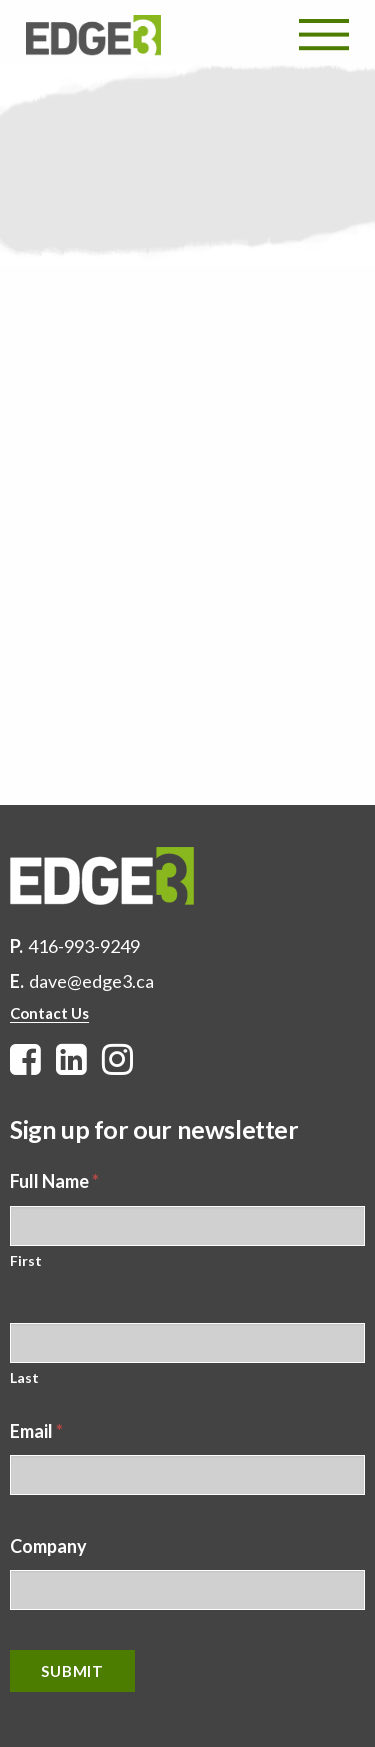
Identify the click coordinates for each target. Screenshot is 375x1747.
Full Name (54, 1181)
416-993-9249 (84, 946)
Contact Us (49, 1013)
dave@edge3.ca (91, 981)
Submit (72, 1671)
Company (48, 1546)
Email (36, 1431)
